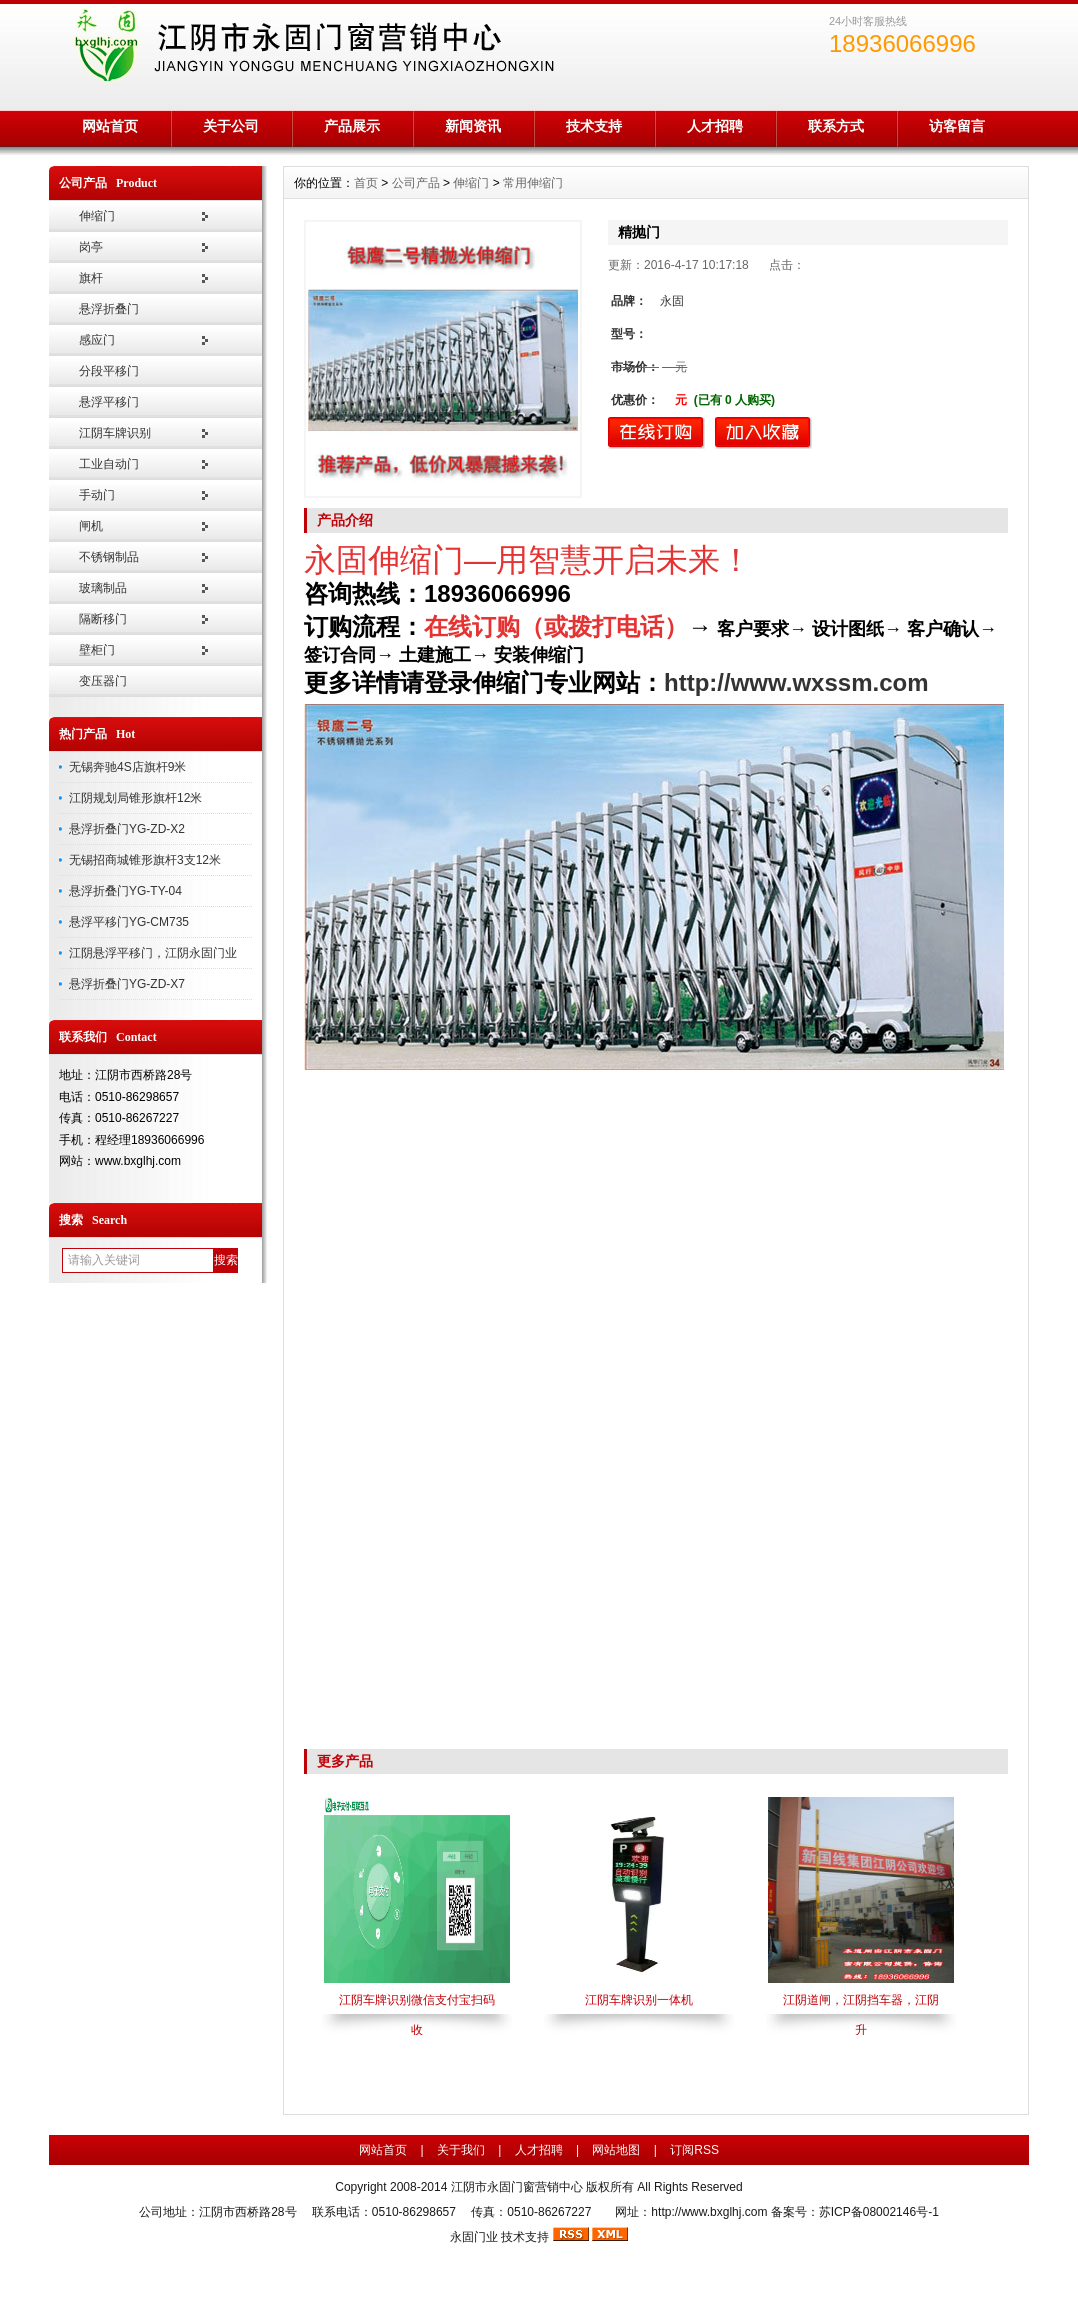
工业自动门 (109, 464)
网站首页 (110, 126)
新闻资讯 (473, 126)
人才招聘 (715, 126)
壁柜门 (97, 650)
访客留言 (957, 126)
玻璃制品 (103, 588)
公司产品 (416, 183)
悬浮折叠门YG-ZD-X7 (127, 984)
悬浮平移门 (109, 402)
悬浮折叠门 (109, 309)
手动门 (97, 495)
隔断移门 (103, 619)
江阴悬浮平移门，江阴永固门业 (153, 953)
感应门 (97, 340)
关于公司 (231, 126)
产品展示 (352, 126)
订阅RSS (694, 2150)
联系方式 (836, 126)
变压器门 (103, 681)
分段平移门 (109, 371)
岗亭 (91, 247)
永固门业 (474, 2237)
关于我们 (461, 2150)
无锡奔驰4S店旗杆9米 (127, 767)
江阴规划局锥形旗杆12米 (135, 798)
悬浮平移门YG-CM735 (129, 922)
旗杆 (91, 278)
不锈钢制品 (109, 557)
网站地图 (616, 2150)
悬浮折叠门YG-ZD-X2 (127, 829)
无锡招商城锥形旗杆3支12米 (145, 860)
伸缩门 (97, 216)
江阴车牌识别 (115, 433)
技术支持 (594, 126)
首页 (366, 183)
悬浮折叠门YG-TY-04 (125, 891)
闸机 (91, 526)
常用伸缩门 (533, 183)
